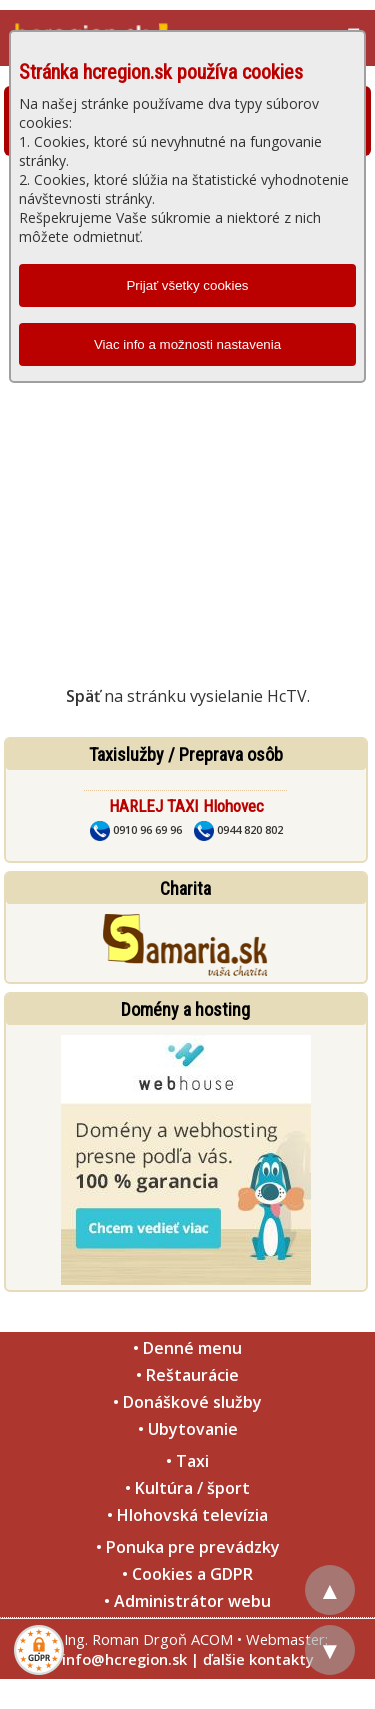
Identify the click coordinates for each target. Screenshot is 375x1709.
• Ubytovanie (188, 1429)
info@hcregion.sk (124, 1659)
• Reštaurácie (187, 1375)
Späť (83, 696)
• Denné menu (187, 1348)
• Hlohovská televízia (187, 1515)
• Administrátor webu (187, 1601)
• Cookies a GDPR (187, 1574)
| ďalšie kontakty (252, 1659)
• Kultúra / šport (187, 1488)
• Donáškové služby (187, 1402)
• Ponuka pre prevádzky (188, 1547)
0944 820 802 (238, 829)
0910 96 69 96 (136, 829)
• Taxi (187, 1461)
